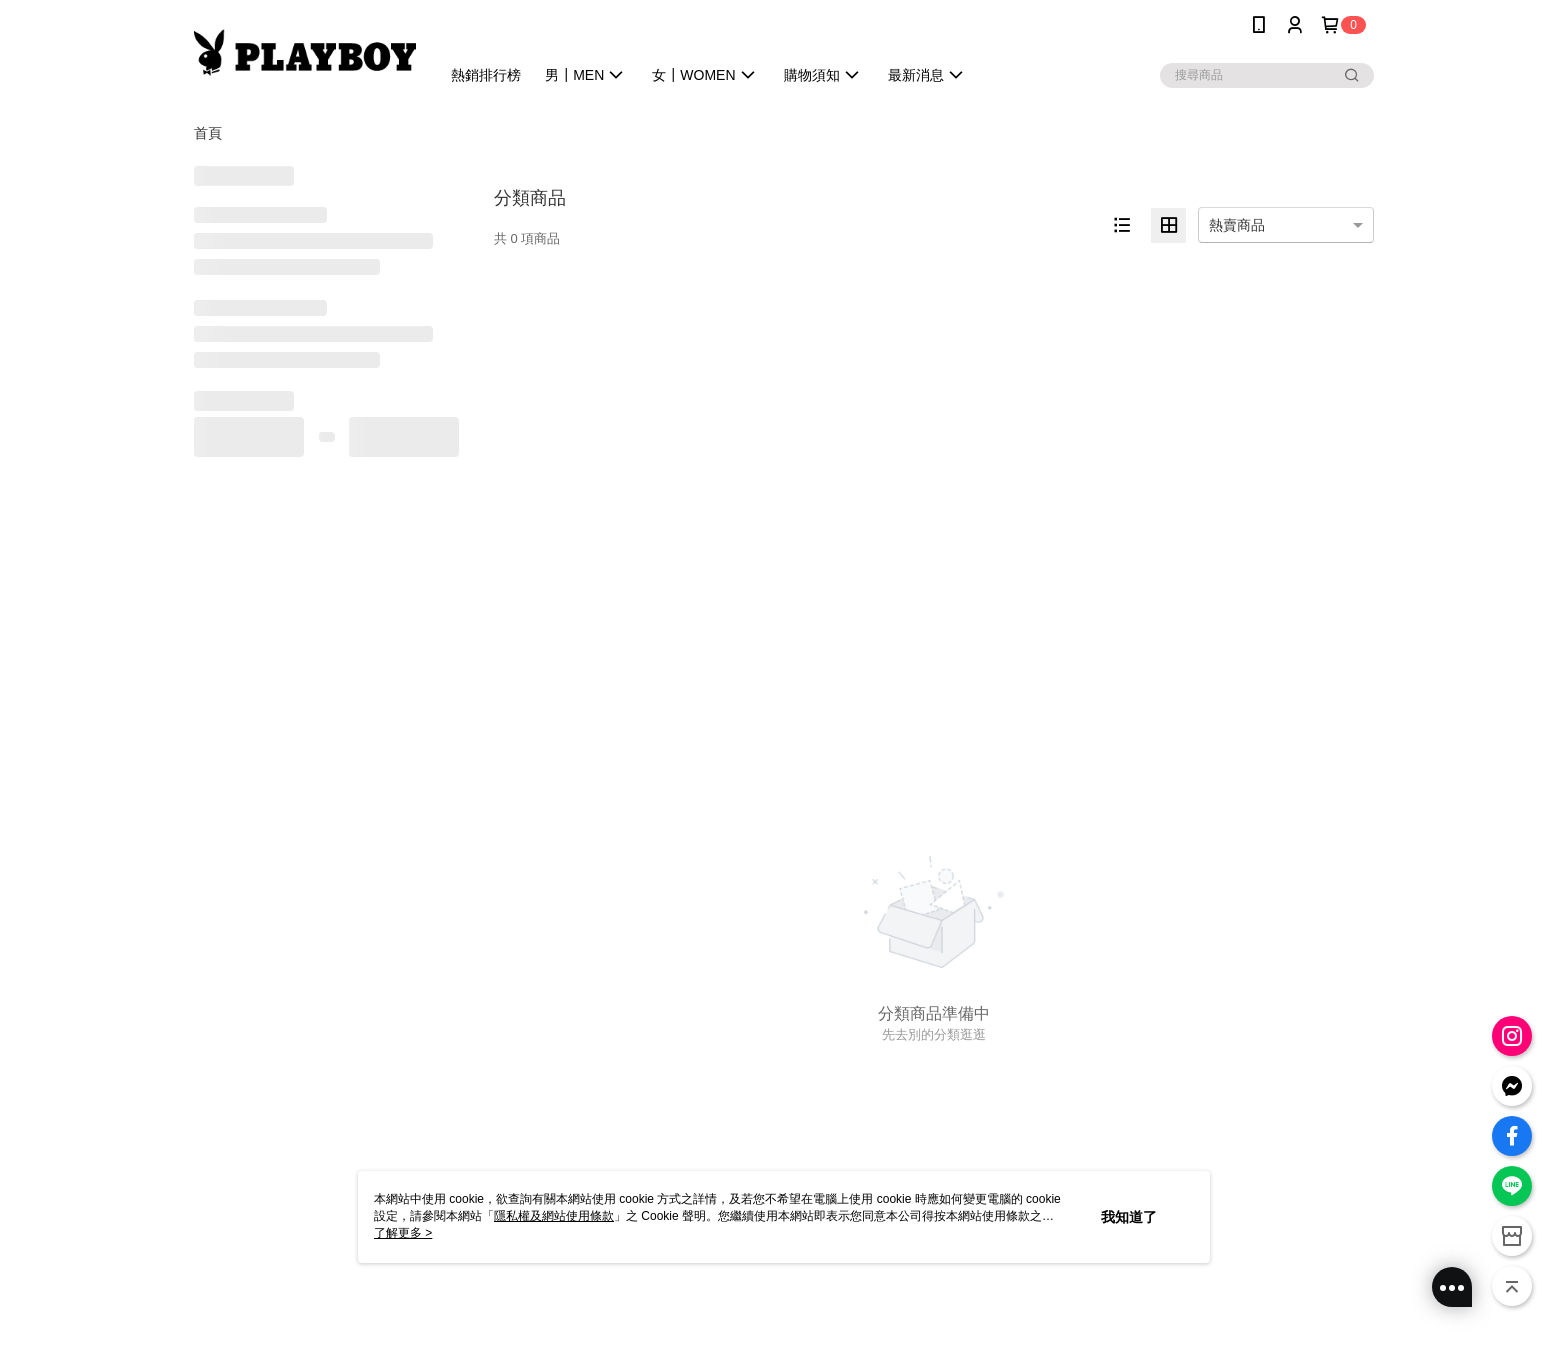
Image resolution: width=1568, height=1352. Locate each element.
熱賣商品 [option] (1237, 225)
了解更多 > (403, 1233)
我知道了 (1129, 1217)
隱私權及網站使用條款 (554, 1216)
